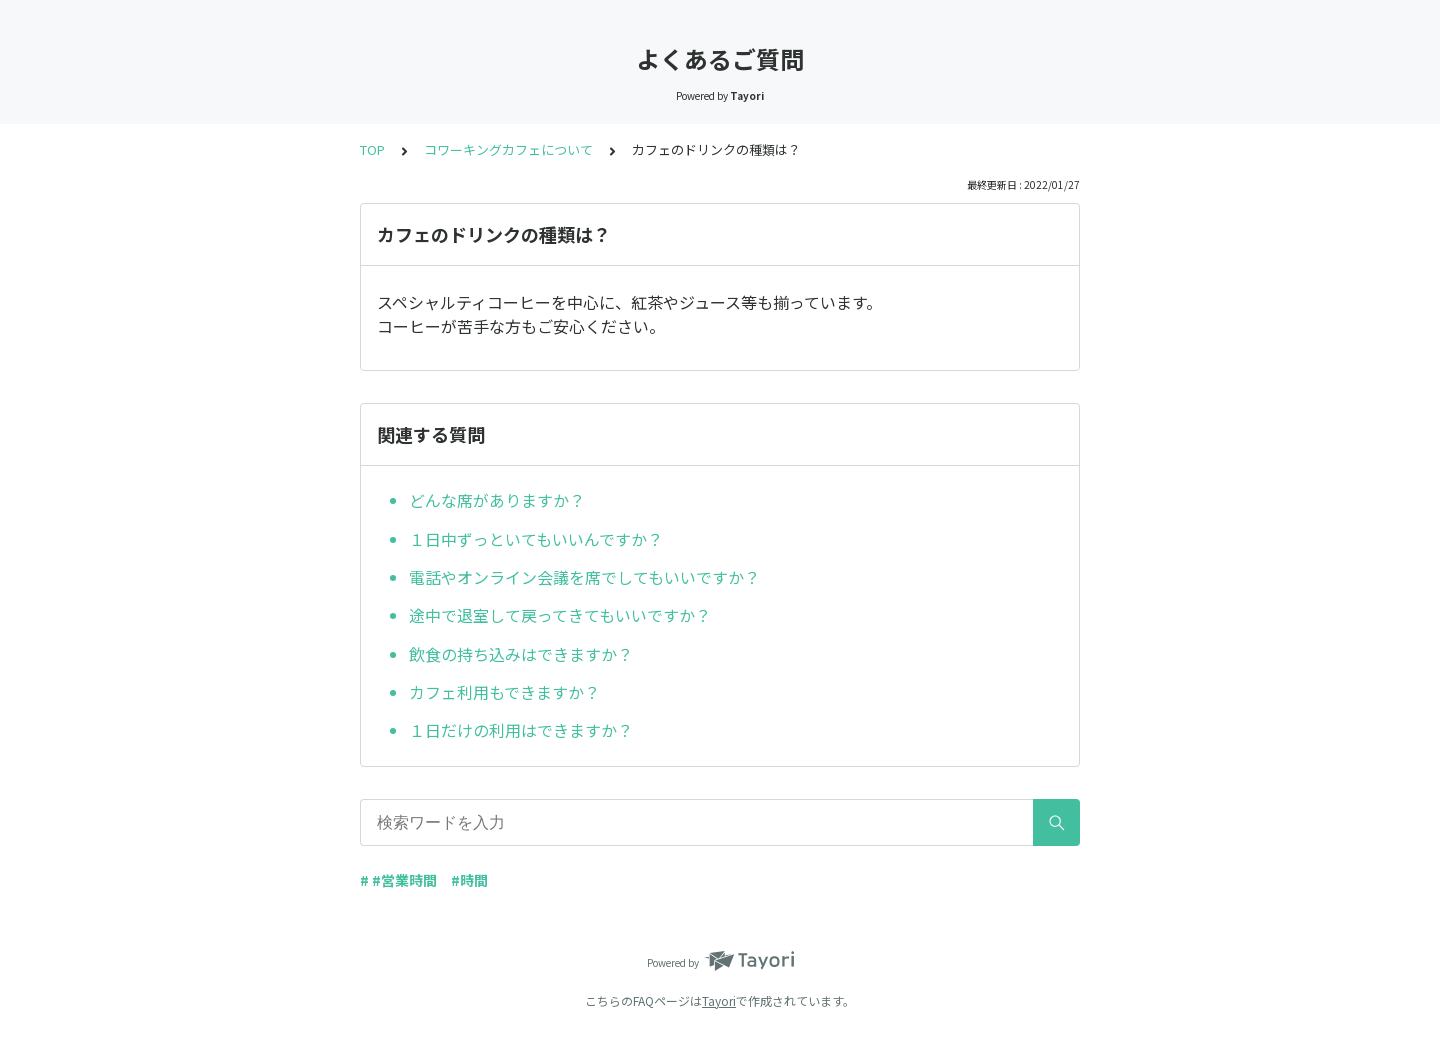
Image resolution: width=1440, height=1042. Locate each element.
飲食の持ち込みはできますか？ (521, 654)
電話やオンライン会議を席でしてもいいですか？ (584, 577)
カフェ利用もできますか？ (504, 692)
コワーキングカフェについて (508, 149)
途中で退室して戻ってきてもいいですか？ (560, 615)
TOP (372, 149)
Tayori (719, 1000)
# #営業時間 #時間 (424, 880)
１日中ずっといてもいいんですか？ (536, 539)
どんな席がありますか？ (497, 500)
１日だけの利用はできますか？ (521, 730)
